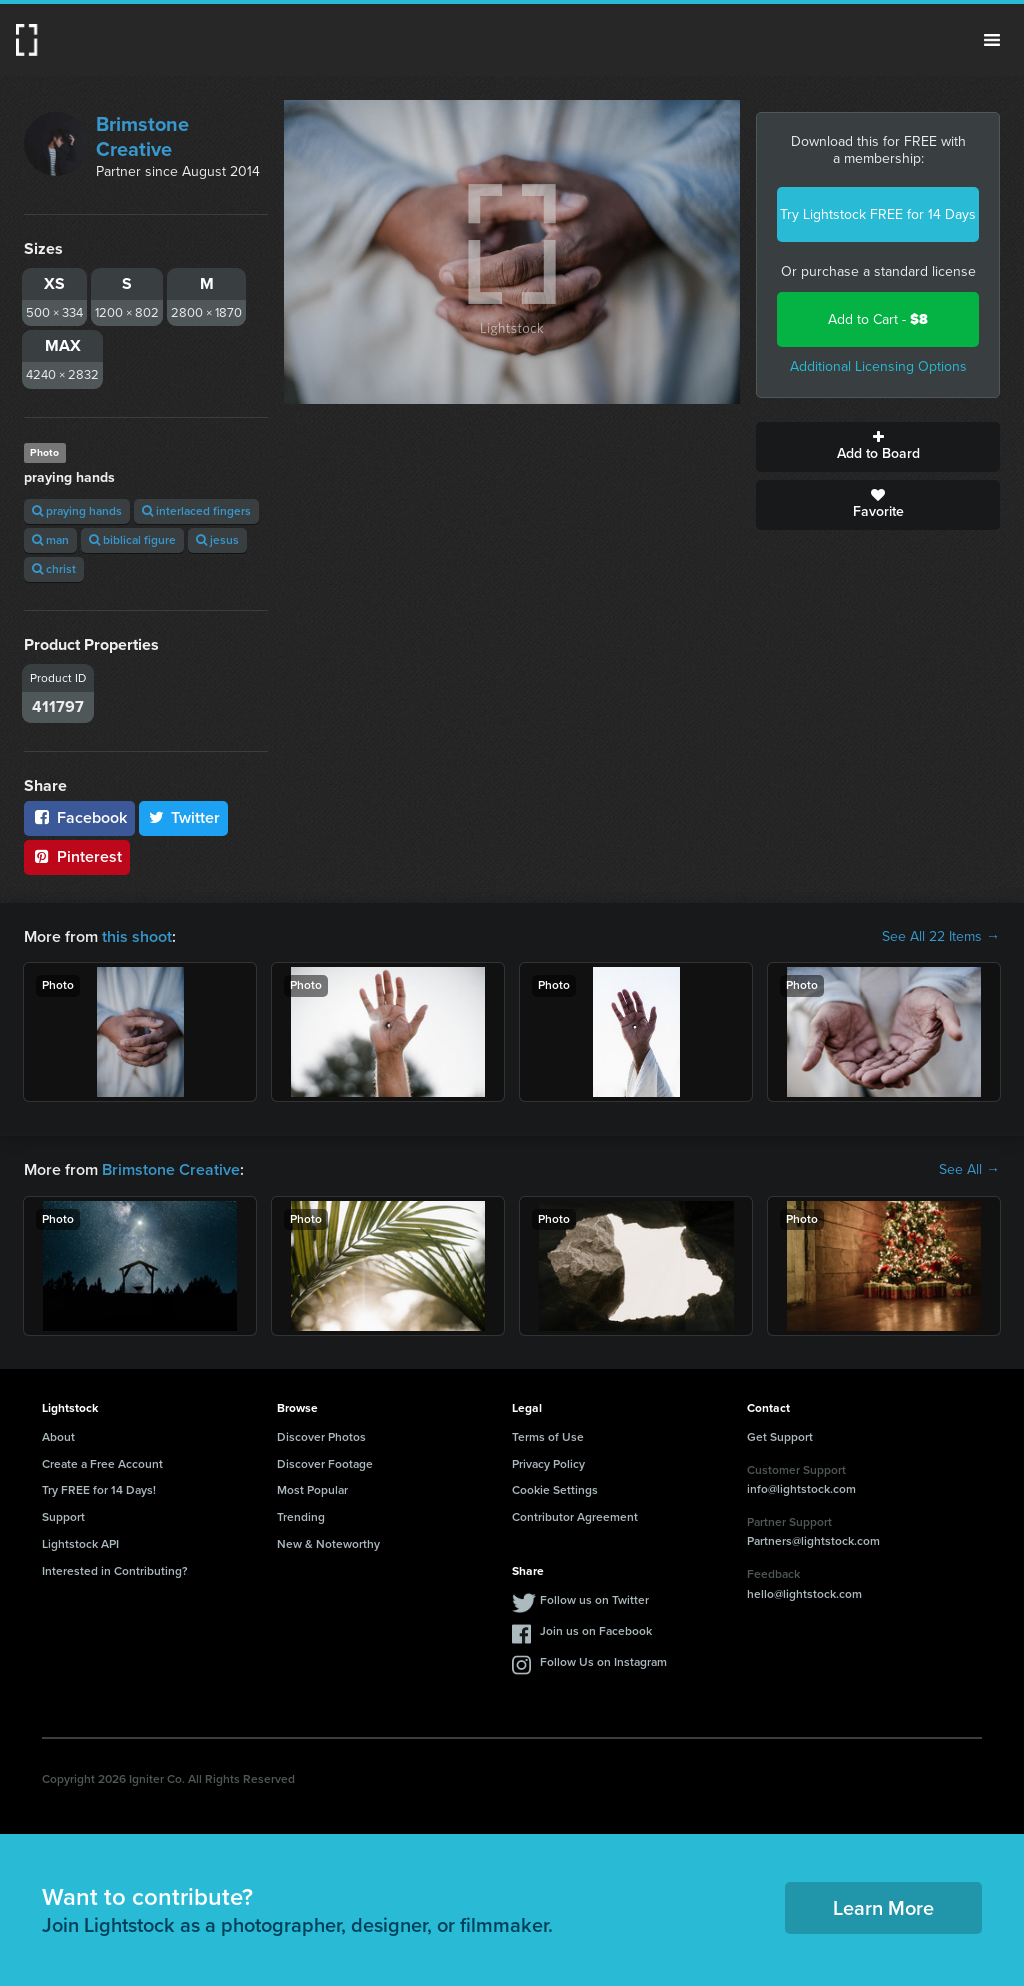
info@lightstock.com (801, 1489)
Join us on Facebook (596, 1631)
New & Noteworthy (328, 1544)
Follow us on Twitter (594, 1600)
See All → (969, 1170)
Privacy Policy (548, 1464)
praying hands (77, 511)
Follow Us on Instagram (603, 1662)
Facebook (79, 817)
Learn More (883, 1908)
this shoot (137, 936)
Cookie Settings (555, 1490)
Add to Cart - (878, 319)
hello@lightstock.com (804, 1594)
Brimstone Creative (142, 136)
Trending (301, 1517)
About (58, 1437)
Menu (992, 40)
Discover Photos (321, 1437)
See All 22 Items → (941, 937)
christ (54, 569)
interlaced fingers (196, 511)
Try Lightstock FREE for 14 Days (878, 214)
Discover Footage (325, 1464)
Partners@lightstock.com (813, 1541)
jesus (217, 540)
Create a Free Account (102, 1464)
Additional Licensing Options (878, 366)
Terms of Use (548, 1437)
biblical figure (132, 540)
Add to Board (878, 447)
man (50, 540)
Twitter (184, 817)
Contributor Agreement (575, 1517)
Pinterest (77, 856)
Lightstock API (80, 1544)
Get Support (780, 1437)
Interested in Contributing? (115, 1571)
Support (63, 1517)
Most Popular (312, 1490)
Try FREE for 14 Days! (99, 1490)
